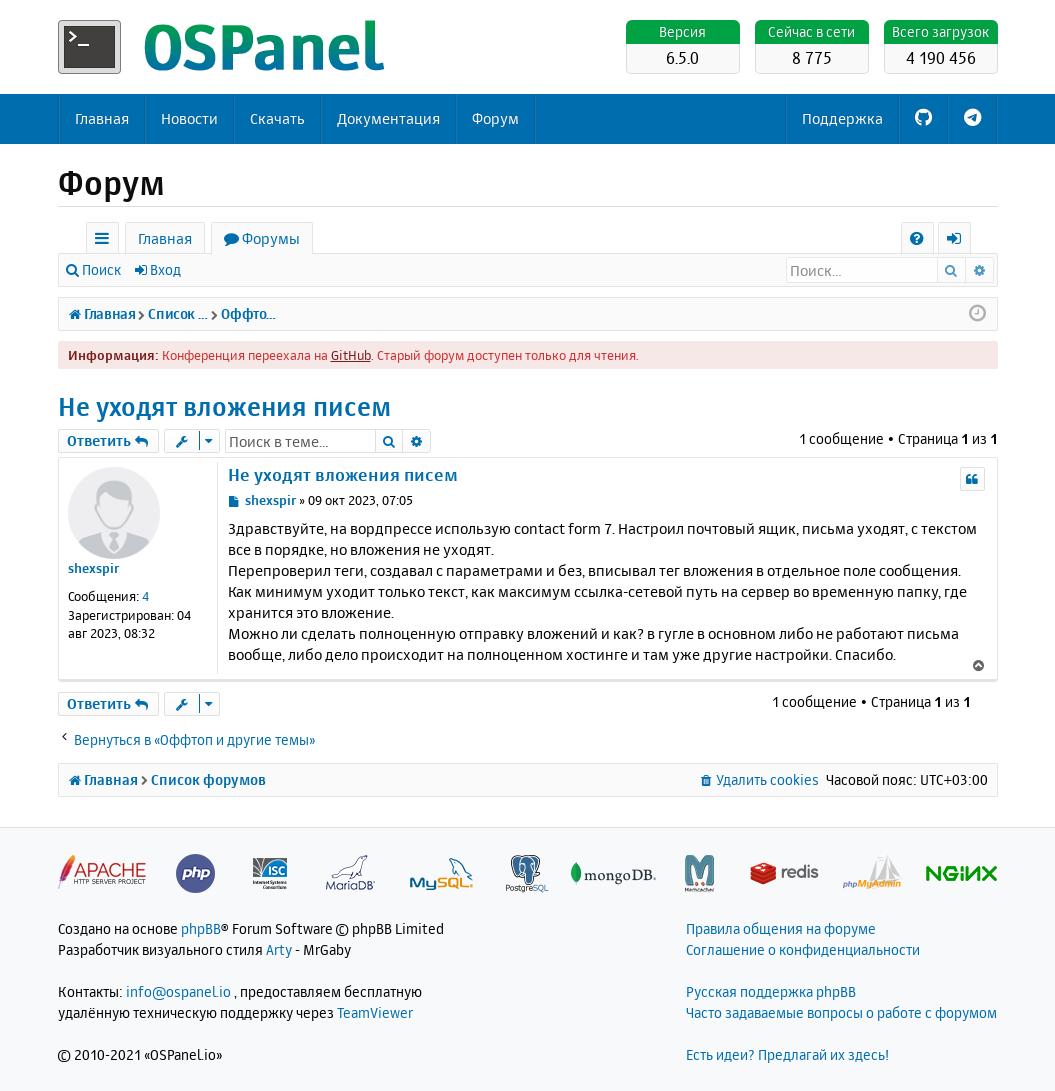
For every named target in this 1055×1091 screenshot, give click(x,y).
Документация (388, 118)
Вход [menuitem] (961, 241)
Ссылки (106, 241)
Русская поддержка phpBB (771, 991)
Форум (495, 118)
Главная (102, 118)
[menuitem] (917, 238)
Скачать (277, 118)
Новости (189, 118)
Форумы (271, 238)
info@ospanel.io (178, 991)
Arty (279, 949)
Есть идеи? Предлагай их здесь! (787, 1054)
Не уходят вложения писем (224, 406)
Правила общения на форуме (781, 928)
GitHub (351, 355)
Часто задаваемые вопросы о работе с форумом (841, 1012)
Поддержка (842, 118)
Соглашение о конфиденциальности (803, 949)
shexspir (93, 568)
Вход (165, 269)
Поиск (101, 269)
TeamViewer (375, 1012)
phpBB (201, 928)
